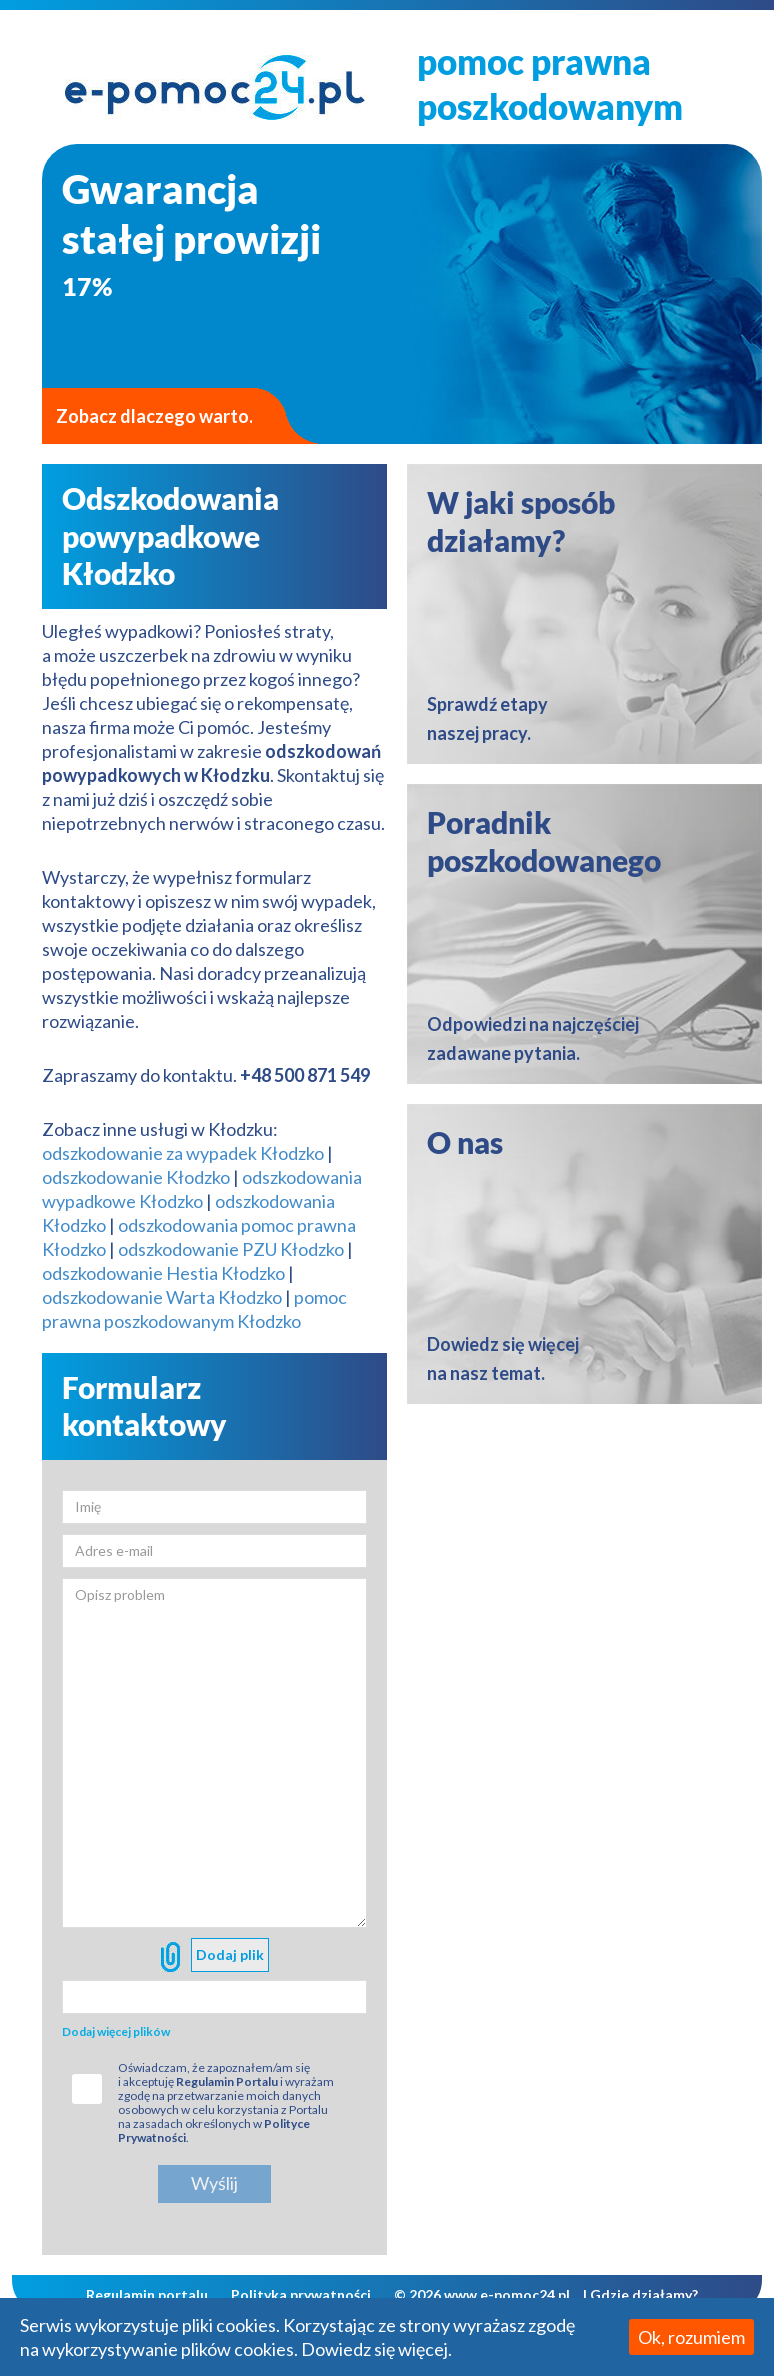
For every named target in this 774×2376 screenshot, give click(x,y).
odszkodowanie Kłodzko (136, 1177)
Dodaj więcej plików (116, 2031)
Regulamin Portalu (227, 2081)
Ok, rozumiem (691, 2337)
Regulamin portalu (147, 2294)
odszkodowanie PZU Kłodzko (231, 1249)
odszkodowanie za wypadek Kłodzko (183, 1153)
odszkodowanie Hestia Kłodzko (163, 1273)
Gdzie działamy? (644, 2294)
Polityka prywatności (301, 2294)
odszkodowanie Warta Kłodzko (162, 1297)
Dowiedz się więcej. (376, 2349)
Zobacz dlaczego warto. (154, 416)
